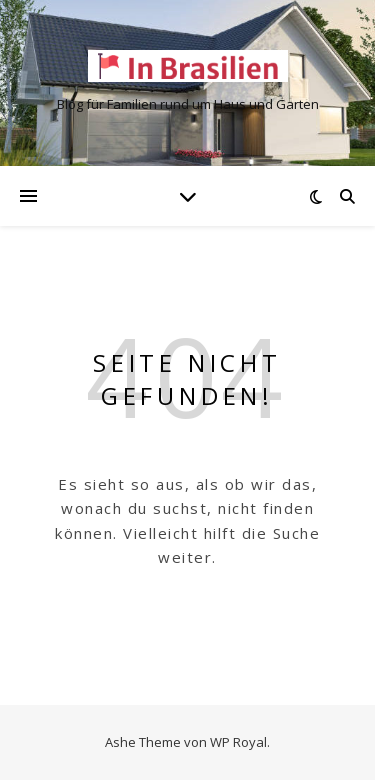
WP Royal (238, 742)
